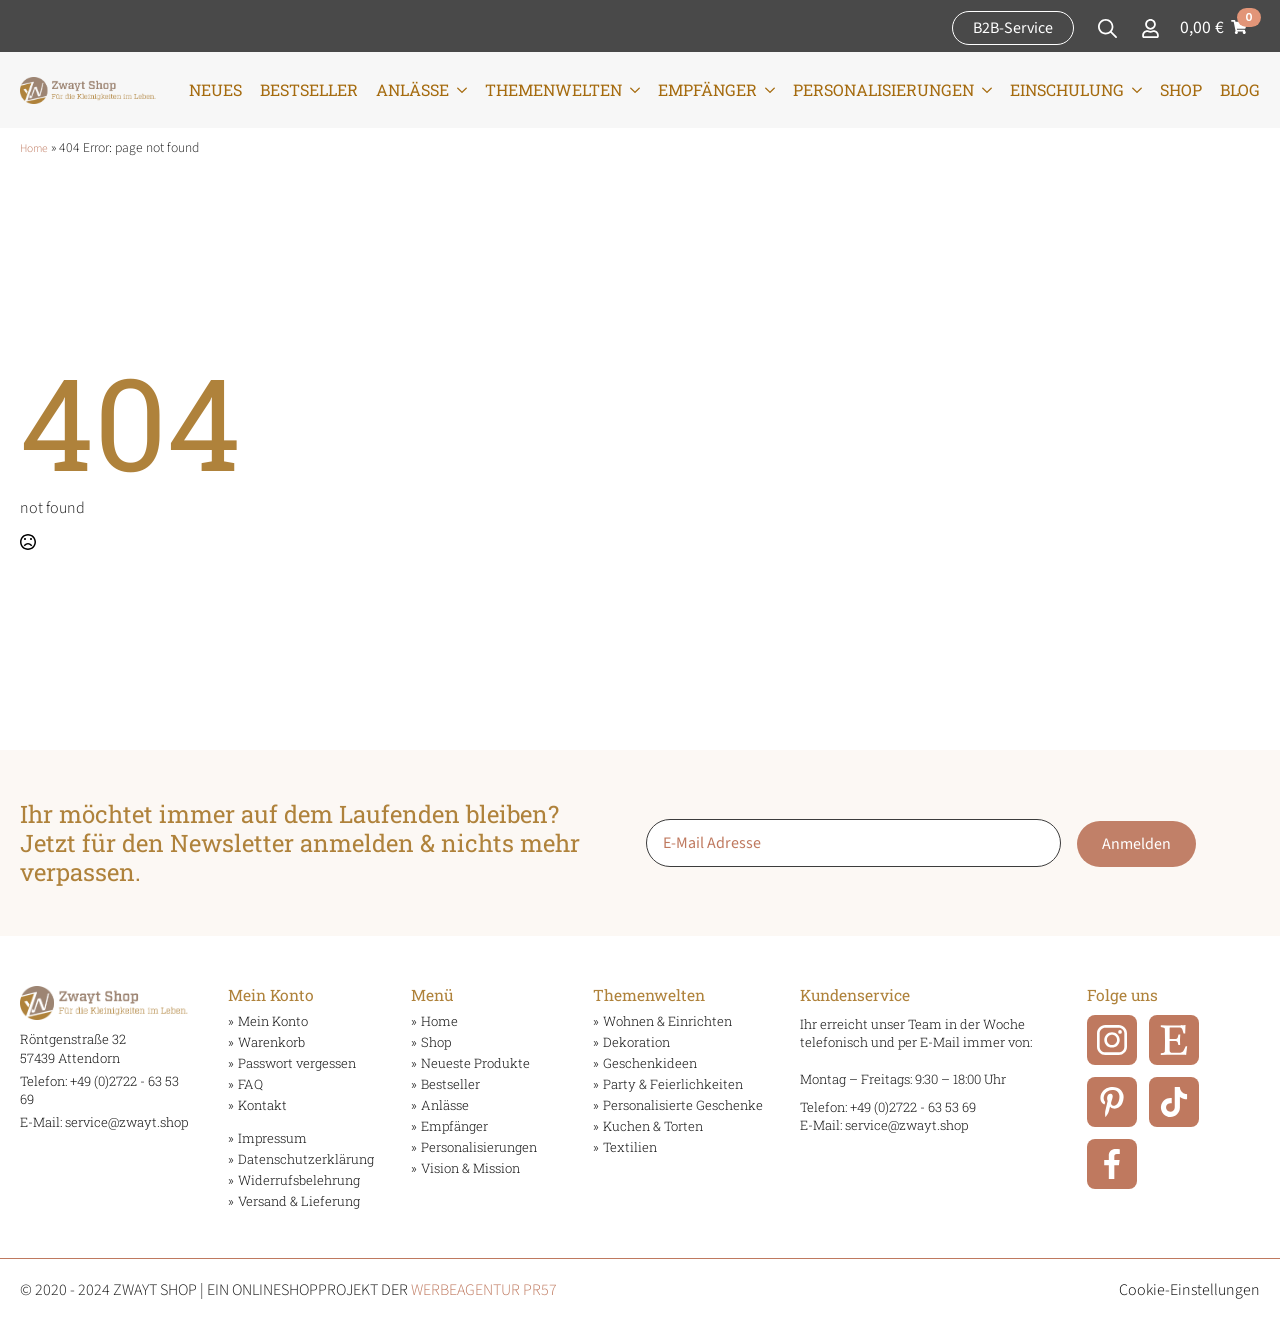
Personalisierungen (883, 89)
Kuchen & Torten (653, 1126)
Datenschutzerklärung (304, 1159)
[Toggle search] (1107, 28)
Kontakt (262, 1105)
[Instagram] (1112, 1040)
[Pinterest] (1112, 1102)
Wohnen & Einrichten (667, 1021)
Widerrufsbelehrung (299, 1180)
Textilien (630, 1147)
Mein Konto (273, 1021)
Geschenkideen (650, 1063)
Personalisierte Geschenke (681, 1105)
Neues (215, 89)
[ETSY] (1174, 1040)
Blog (1240, 89)
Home (34, 148)
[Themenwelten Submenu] (631, 90)
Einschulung (1067, 89)
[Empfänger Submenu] (766, 90)
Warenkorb (271, 1042)
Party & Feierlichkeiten (673, 1084)
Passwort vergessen (297, 1063)
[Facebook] (1112, 1164)
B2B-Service (1013, 28)
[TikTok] (1174, 1102)
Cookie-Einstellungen (1189, 1290)
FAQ (250, 1084)
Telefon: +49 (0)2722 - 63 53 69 (888, 1107)
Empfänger (707, 89)
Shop (1181, 89)
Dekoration (636, 1042)
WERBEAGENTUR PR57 (484, 1290)
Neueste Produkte (475, 1063)
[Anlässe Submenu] (458, 90)
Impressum (272, 1138)
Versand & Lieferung (299, 1201)
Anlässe (412, 89)
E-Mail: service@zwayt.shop (104, 1122)
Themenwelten (553, 89)
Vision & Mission (470, 1168)
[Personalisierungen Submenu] (983, 90)
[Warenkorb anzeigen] (1217, 28)
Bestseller (309, 89)
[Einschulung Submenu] (1133, 90)
